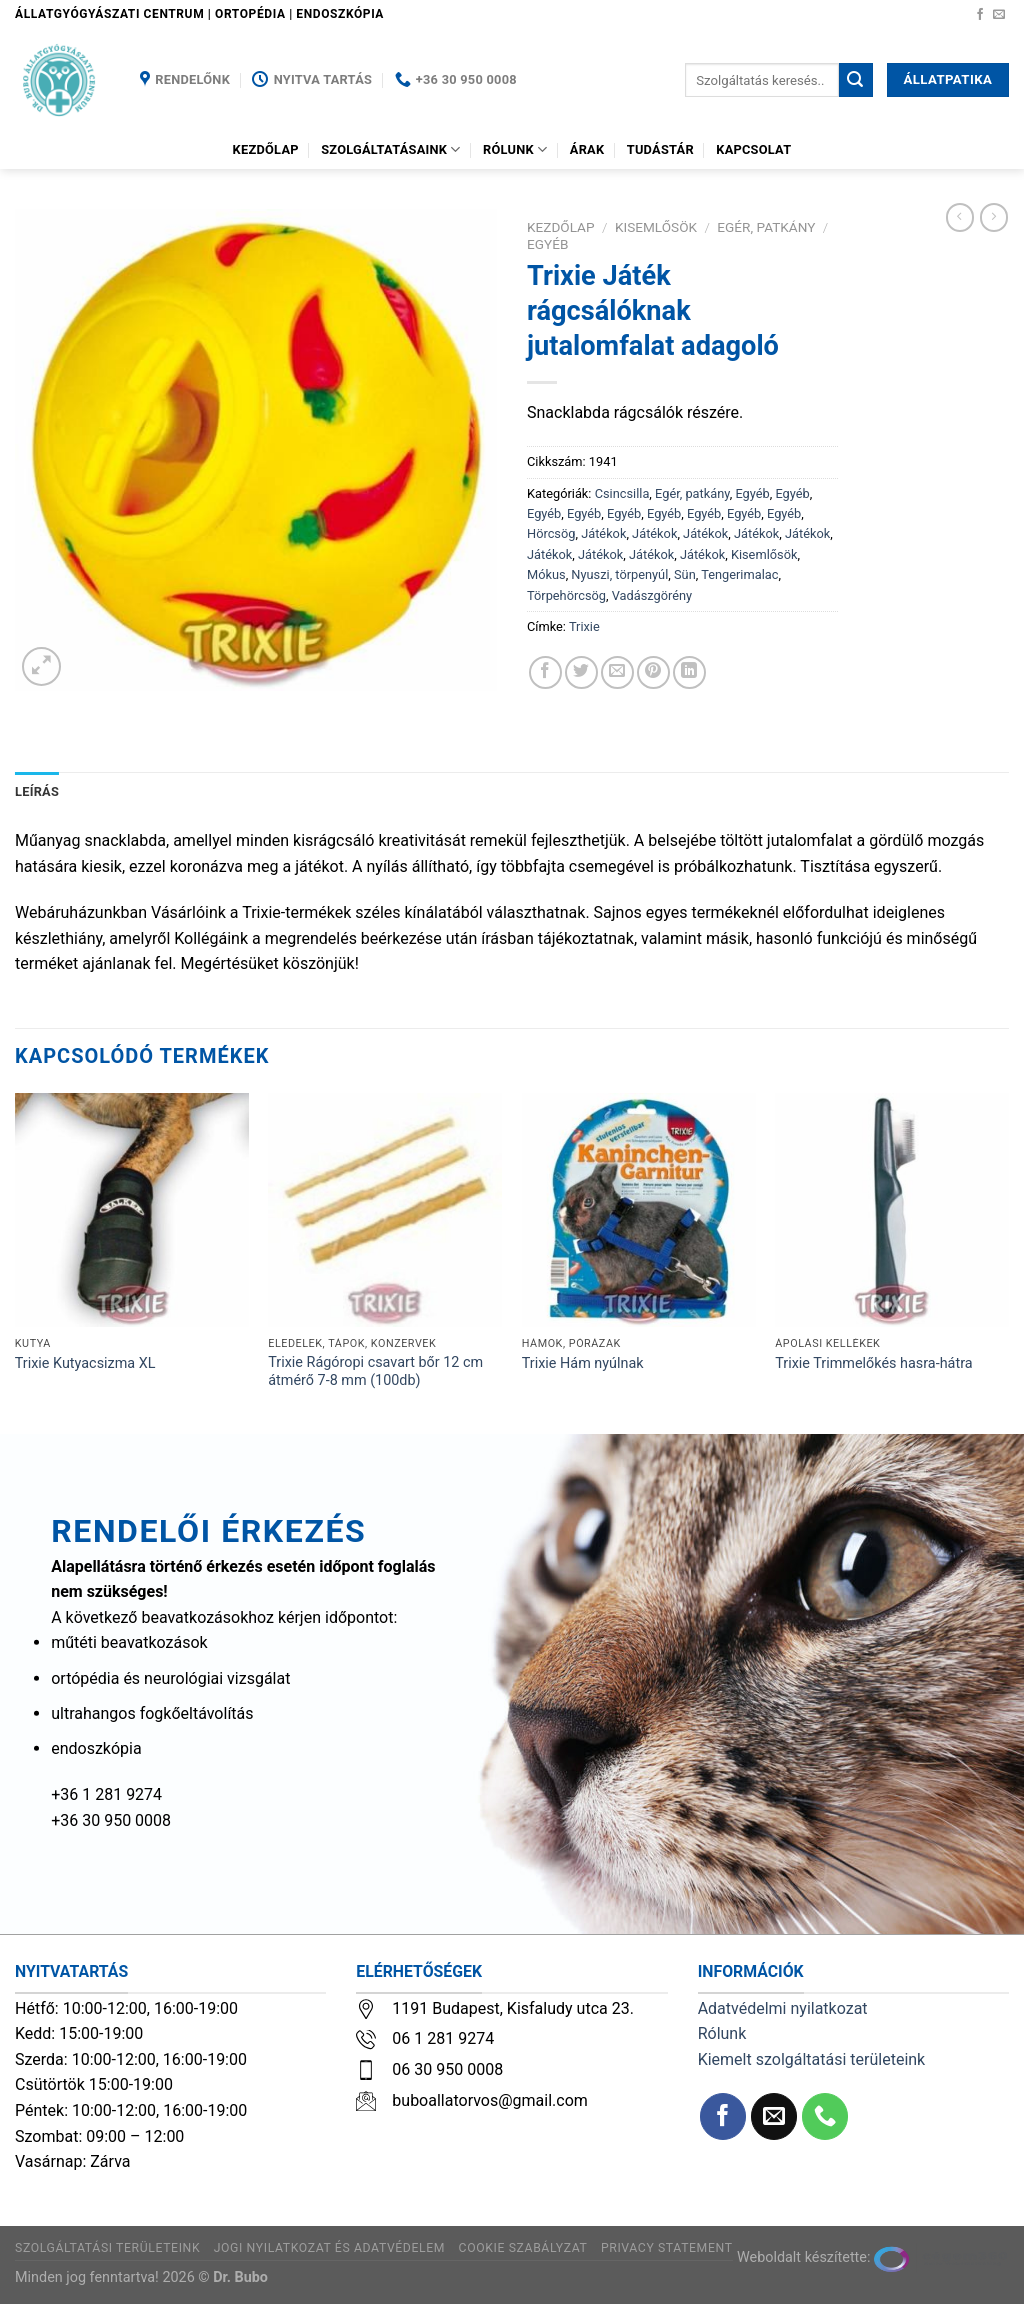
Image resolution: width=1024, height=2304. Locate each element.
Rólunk (515, 149)
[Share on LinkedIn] (689, 672)
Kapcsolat (753, 149)
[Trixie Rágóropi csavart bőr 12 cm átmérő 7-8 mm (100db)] (385, 1210)
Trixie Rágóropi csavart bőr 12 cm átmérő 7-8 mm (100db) (375, 1372)
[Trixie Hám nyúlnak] (639, 1210)
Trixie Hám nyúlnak (583, 1363)
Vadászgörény (652, 595)
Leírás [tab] (37, 791)
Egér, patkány (766, 227)
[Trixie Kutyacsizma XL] (132, 1210)
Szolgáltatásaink (391, 149)
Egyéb (547, 244)
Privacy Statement (667, 2248)
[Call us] (825, 2116)
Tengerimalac (739, 574)
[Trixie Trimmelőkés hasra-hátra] (892, 1210)
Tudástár (660, 149)
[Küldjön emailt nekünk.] (999, 15)
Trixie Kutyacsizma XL (85, 1363)
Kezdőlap (266, 149)
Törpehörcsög (566, 595)
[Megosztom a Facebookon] (545, 672)
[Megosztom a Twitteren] (581, 672)
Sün (685, 574)
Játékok (603, 533)
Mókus (546, 574)
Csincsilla (622, 493)
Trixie (584, 626)
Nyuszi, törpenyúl (619, 574)
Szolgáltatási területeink (107, 2248)
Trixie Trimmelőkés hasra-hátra (873, 1363)
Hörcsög (551, 533)
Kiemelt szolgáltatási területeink (812, 2059)
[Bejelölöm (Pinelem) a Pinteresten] (653, 672)
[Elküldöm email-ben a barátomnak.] (617, 672)
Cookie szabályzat (523, 2248)
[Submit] (856, 80)
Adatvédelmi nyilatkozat (783, 2008)
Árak (587, 149)
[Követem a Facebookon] (980, 15)
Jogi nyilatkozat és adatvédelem (329, 2248)
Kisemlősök (656, 227)
